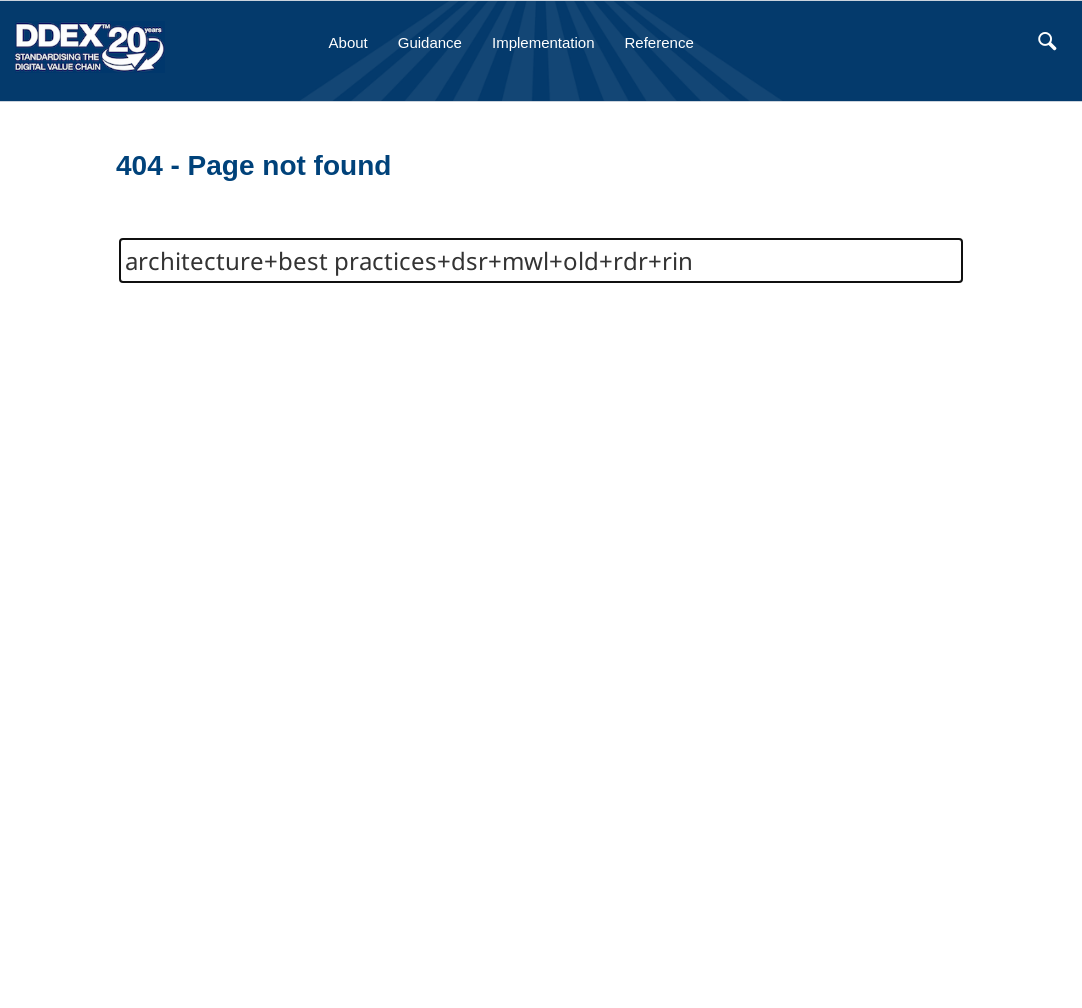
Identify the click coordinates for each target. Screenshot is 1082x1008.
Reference (659, 42)
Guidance (430, 42)
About (348, 42)
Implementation (543, 42)
